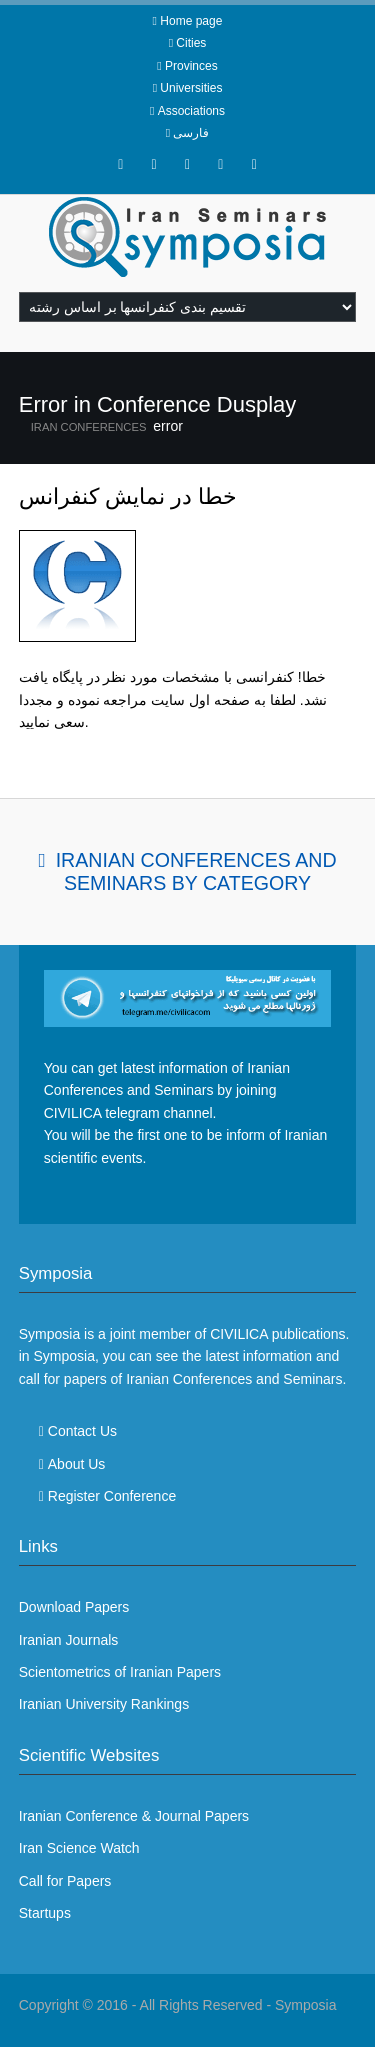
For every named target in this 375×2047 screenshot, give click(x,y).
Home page (191, 21)
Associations (191, 111)
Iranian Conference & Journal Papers (134, 1816)
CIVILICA (239, 1334)
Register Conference (112, 1496)
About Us (77, 1464)
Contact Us (82, 1431)
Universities (191, 88)
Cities (191, 43)
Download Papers (74, 1607)
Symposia (305, 2005)
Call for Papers (65, 1881)
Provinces (191, 66)
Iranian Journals (69, 1640)
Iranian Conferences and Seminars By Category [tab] (196, 871)
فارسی (191, 133)
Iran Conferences (89, 427)
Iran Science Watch (79, 1848)
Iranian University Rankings (104, 1704)
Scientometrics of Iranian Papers (120, 1672)
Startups (45, 1913)
